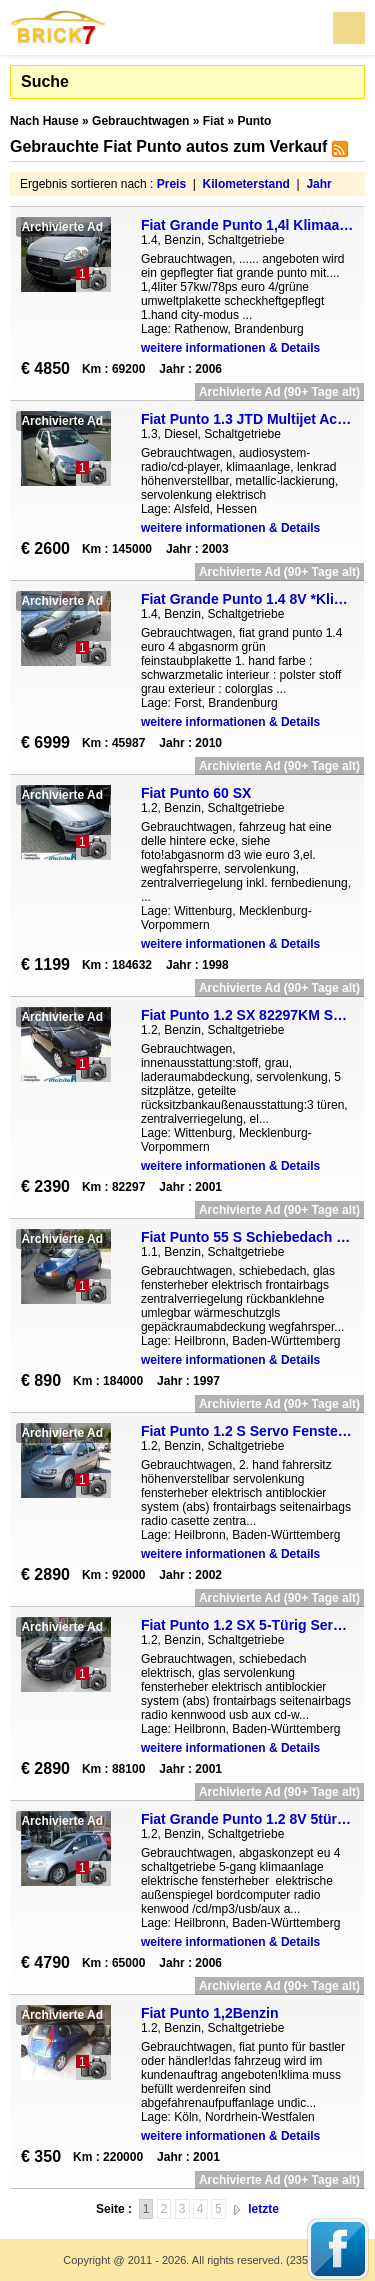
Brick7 (59, 27)
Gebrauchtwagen (140, 121)
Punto (254, 121)
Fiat (213, 121)
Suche (45, 81)
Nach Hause (44, 121)
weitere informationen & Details (230, 348)
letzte (263, 2209)
